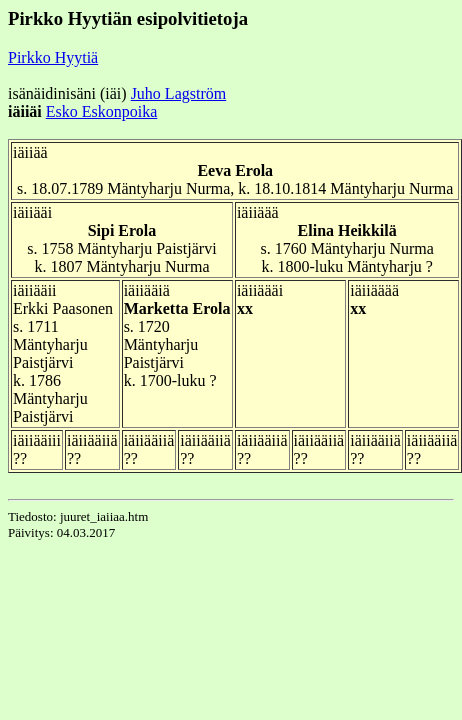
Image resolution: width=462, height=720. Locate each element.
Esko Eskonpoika (102, 111)
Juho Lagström (179, 93)
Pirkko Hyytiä (53, 57)
